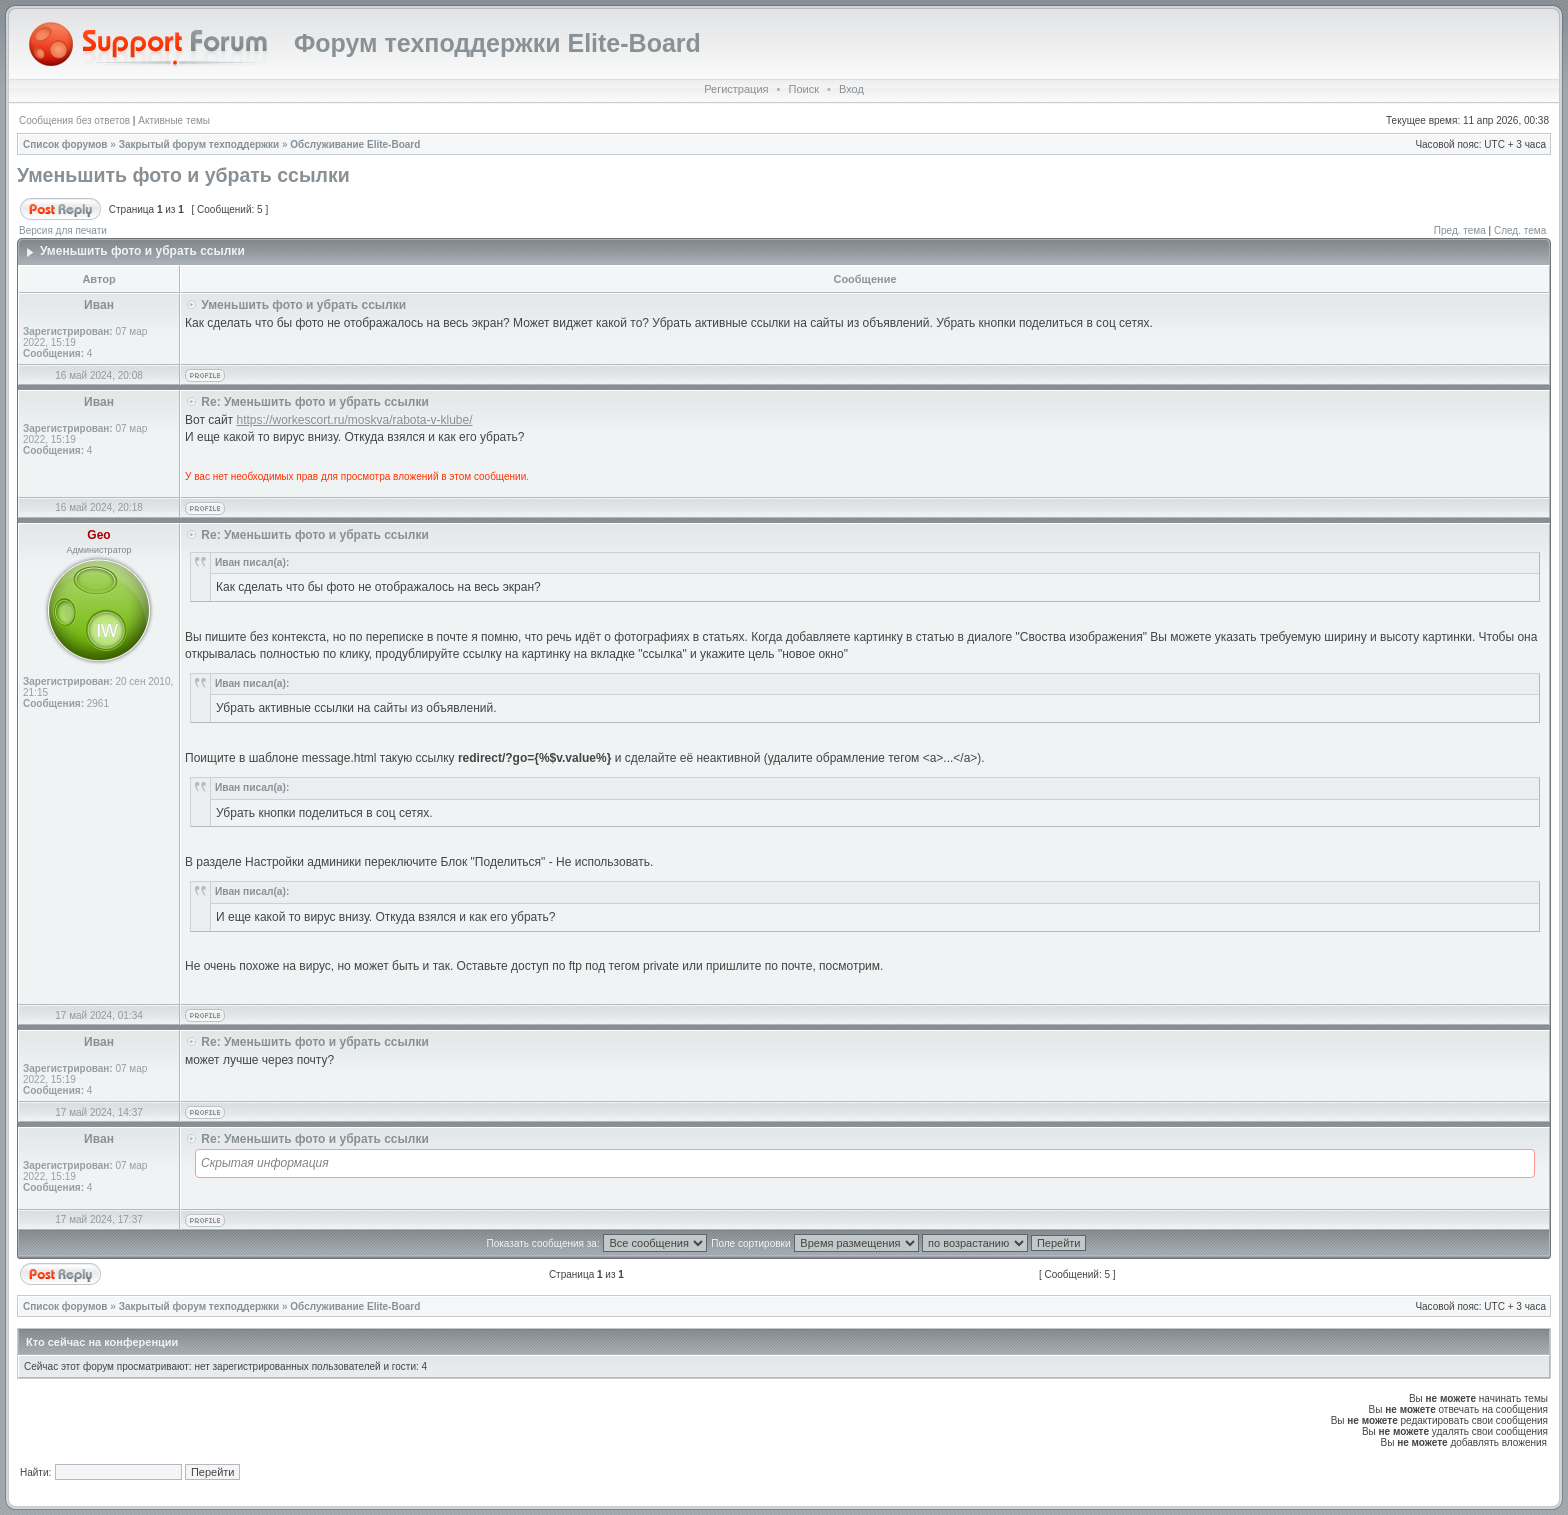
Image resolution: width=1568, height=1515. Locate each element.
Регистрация (736, 89)
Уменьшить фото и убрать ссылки (183, 175)
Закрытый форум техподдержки (199, 144)
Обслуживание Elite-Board (355, 144)
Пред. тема (1460, 230)
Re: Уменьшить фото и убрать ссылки (314, 402)
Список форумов (65, 144)
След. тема (1520, 230)
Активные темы (174, 120)
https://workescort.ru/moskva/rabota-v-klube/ (354, 420)
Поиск (803, 89)
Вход (851, 89)
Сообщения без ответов (74, 120)
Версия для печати (63, 230)
